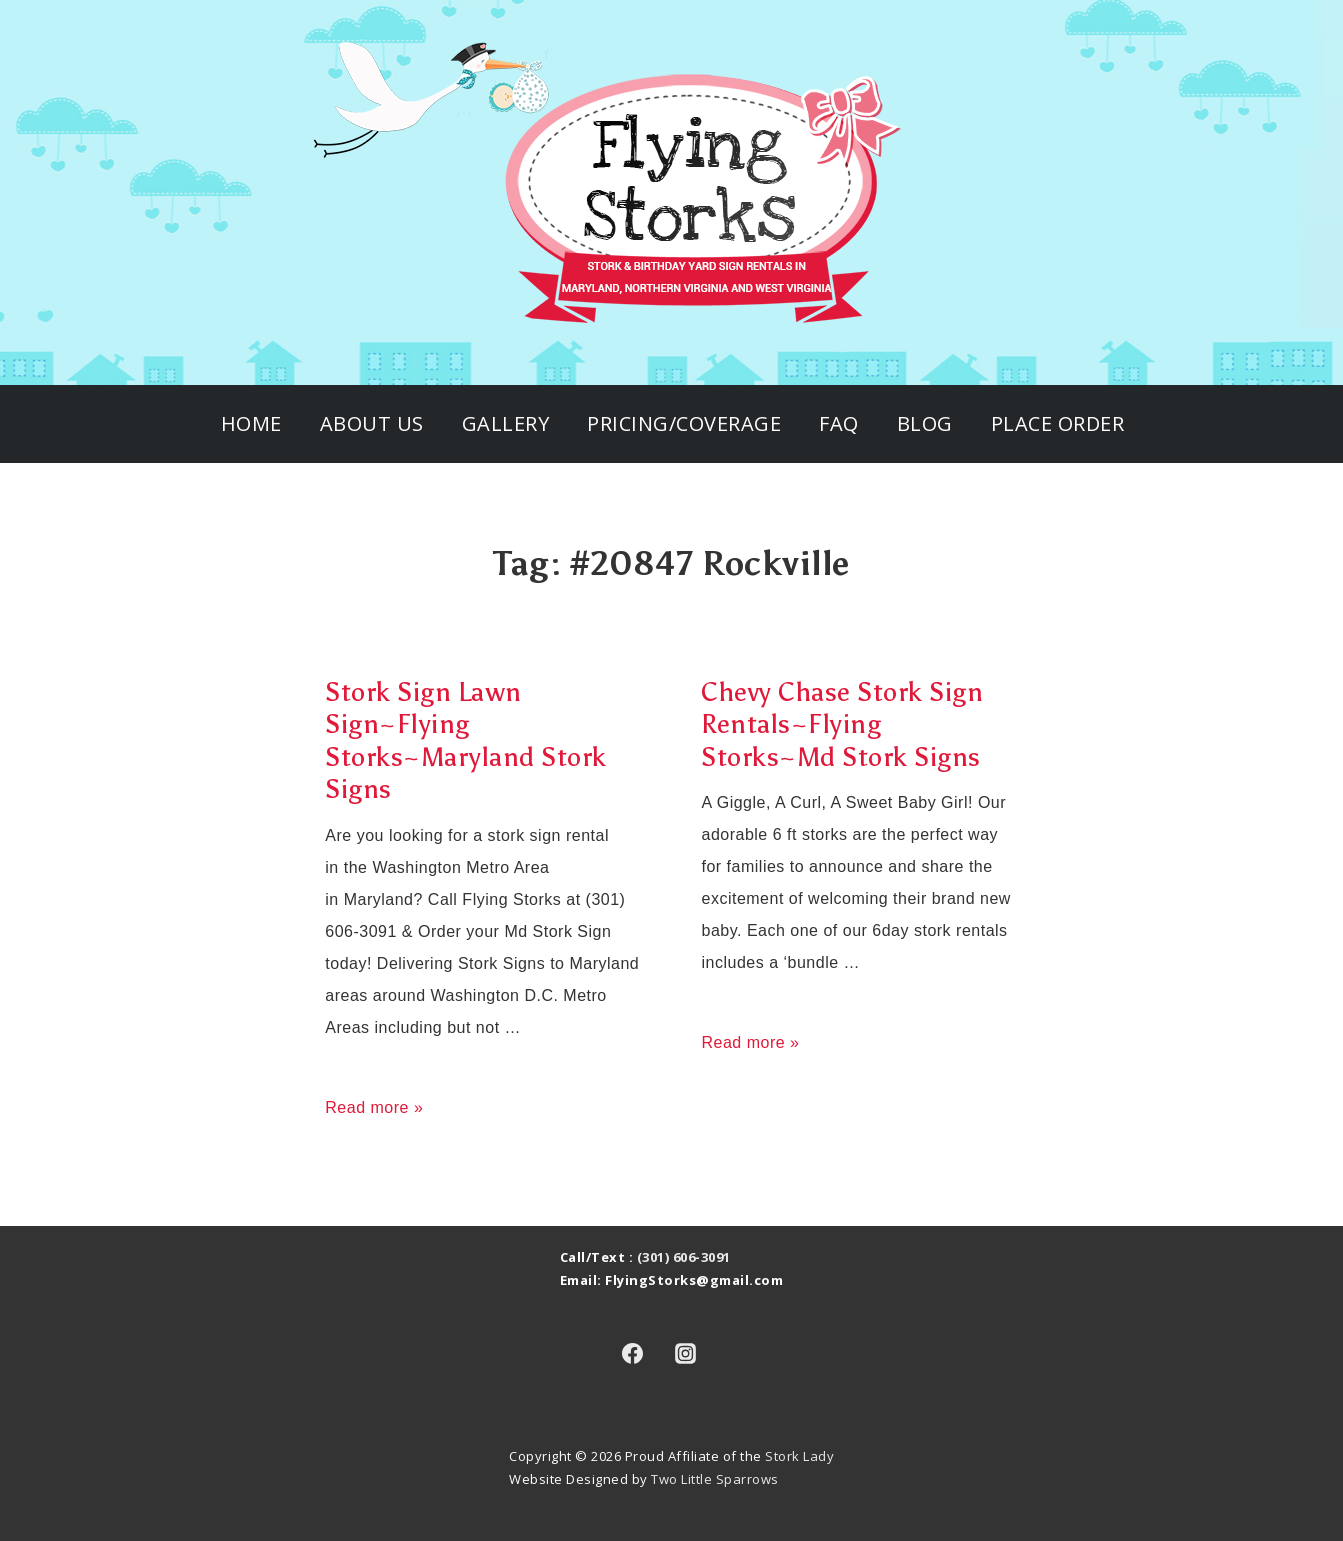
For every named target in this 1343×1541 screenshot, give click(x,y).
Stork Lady (799, 1456)
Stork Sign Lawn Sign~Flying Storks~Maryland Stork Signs (466, 741)
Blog (925, 423)
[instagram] (686, 1354)
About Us (372, 423)
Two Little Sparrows (715, 1479)
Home (251, 423)
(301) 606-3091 (684, 1257)
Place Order (1058, 423)
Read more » (374, 1107)
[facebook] (633, 1354)
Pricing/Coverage (684, 423)
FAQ (839, 423)
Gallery (506, 423)
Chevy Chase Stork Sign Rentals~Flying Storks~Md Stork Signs (842, 724)
